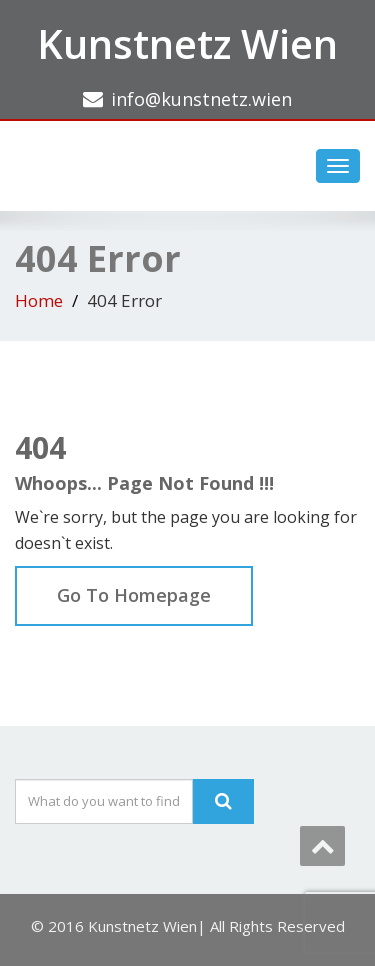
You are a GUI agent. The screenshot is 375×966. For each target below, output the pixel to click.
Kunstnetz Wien (187, 43)
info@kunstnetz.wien (201, 99)
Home (39, 300)
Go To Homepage (134, 595)
